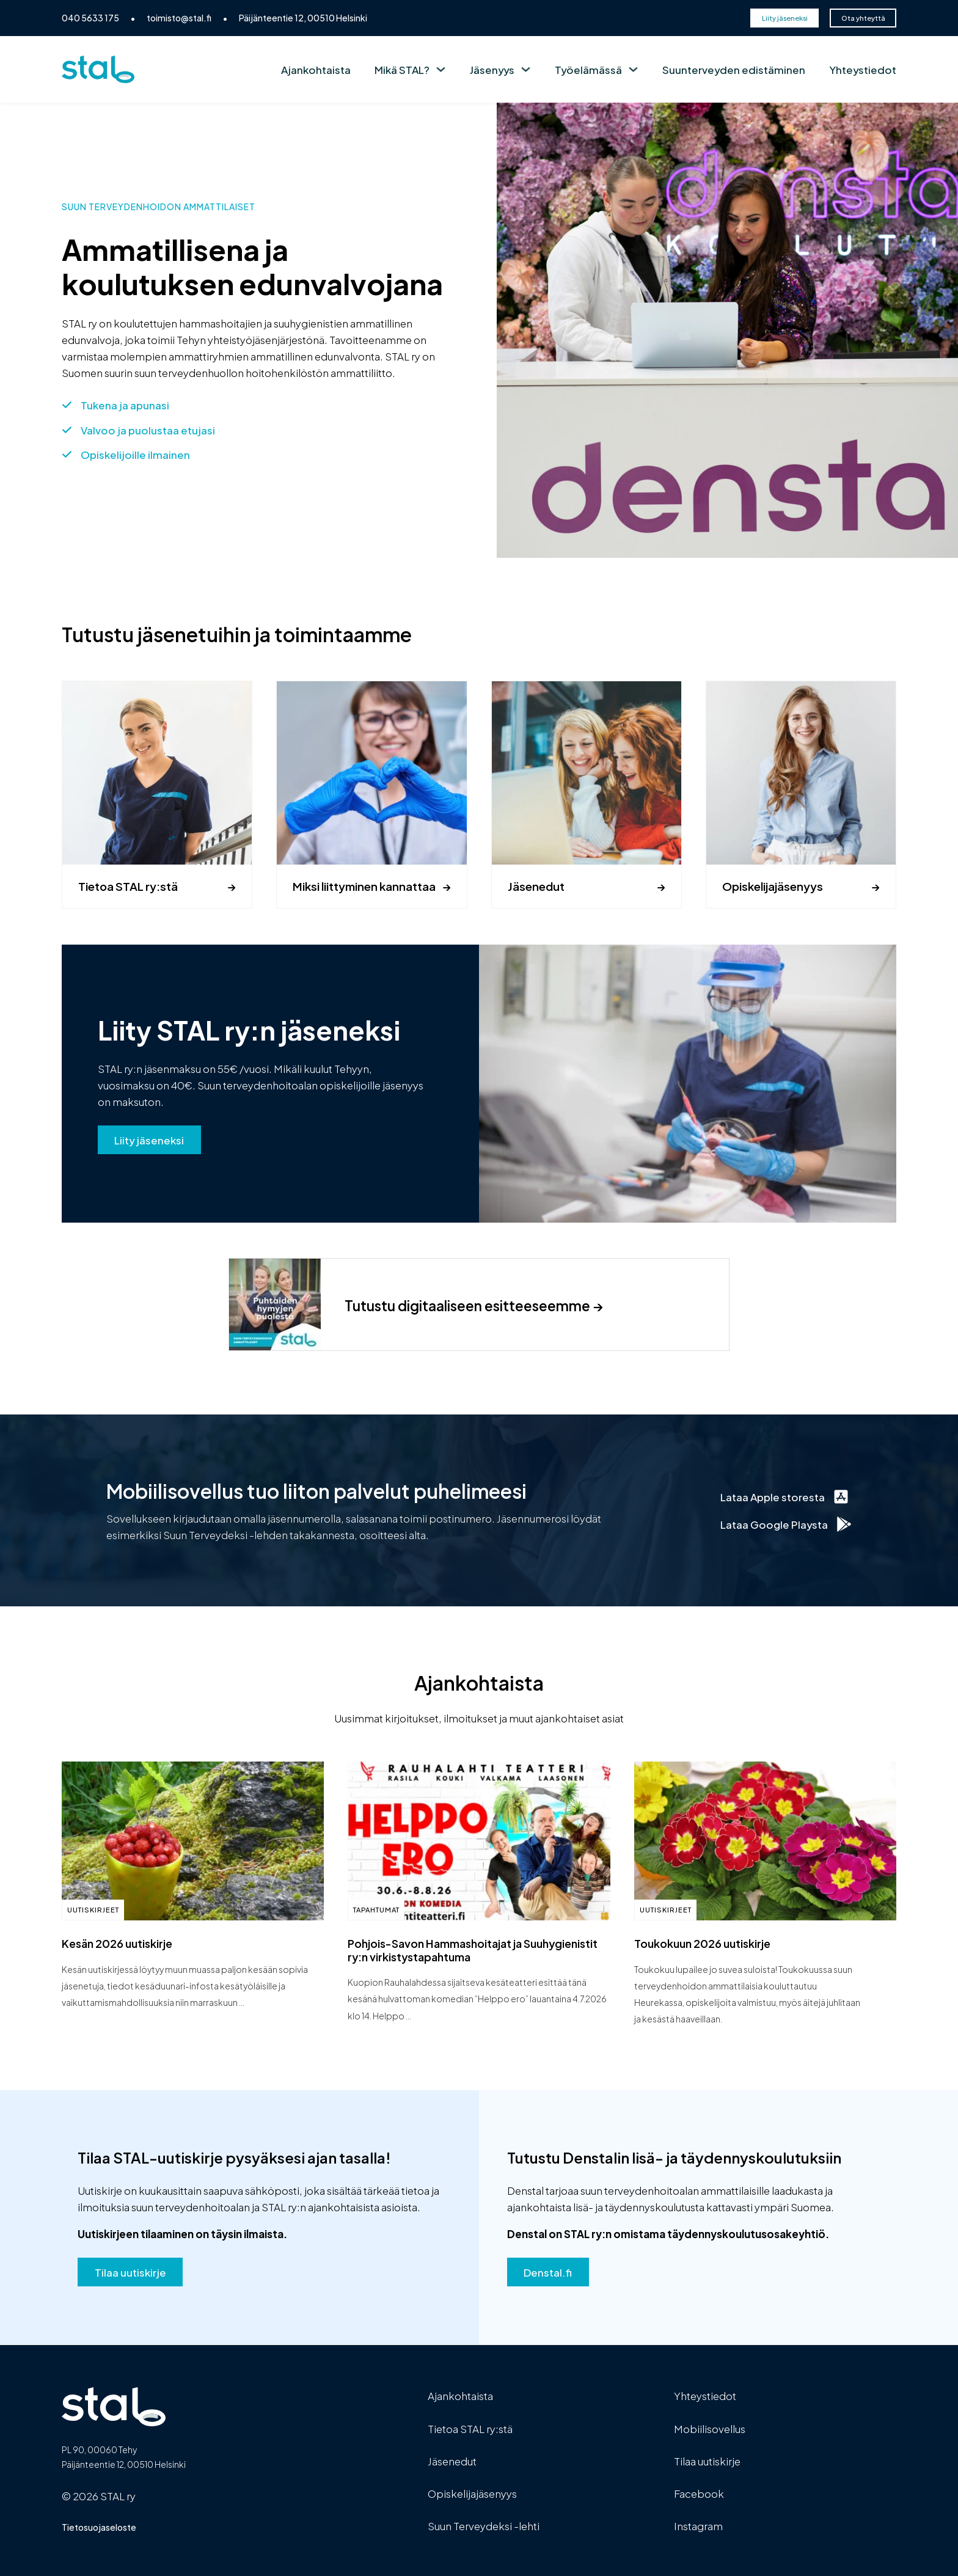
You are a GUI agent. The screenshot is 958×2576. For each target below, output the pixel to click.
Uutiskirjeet (93, 1909)
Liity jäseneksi (785, 17)
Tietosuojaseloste (99, 2527)
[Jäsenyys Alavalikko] (526, 69)
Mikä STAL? (402, 69)
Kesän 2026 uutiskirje (117, 1943)
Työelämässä (588, 69)
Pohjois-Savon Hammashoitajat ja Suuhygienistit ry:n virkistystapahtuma (473, 1949)
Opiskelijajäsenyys (772, 886)
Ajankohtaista (316, 69)
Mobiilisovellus (709, 2428)
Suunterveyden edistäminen (733, 69)
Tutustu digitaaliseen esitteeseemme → (474, 1304)
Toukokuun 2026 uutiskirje (702, 1943)
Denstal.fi (548, 2271)
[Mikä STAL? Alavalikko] (441, 69)
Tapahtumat (376, 1909)
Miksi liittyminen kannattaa (364, 886)
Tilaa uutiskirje (130, 2271)
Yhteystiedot (862, 69)
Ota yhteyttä (863, 17)
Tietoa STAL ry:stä (128, 886)
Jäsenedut (536, 886)
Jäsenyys (492, 69)
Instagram (698, 2525)
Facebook (699, 2492)
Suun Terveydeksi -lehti (483, 2525)
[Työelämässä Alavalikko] (633, 69)
